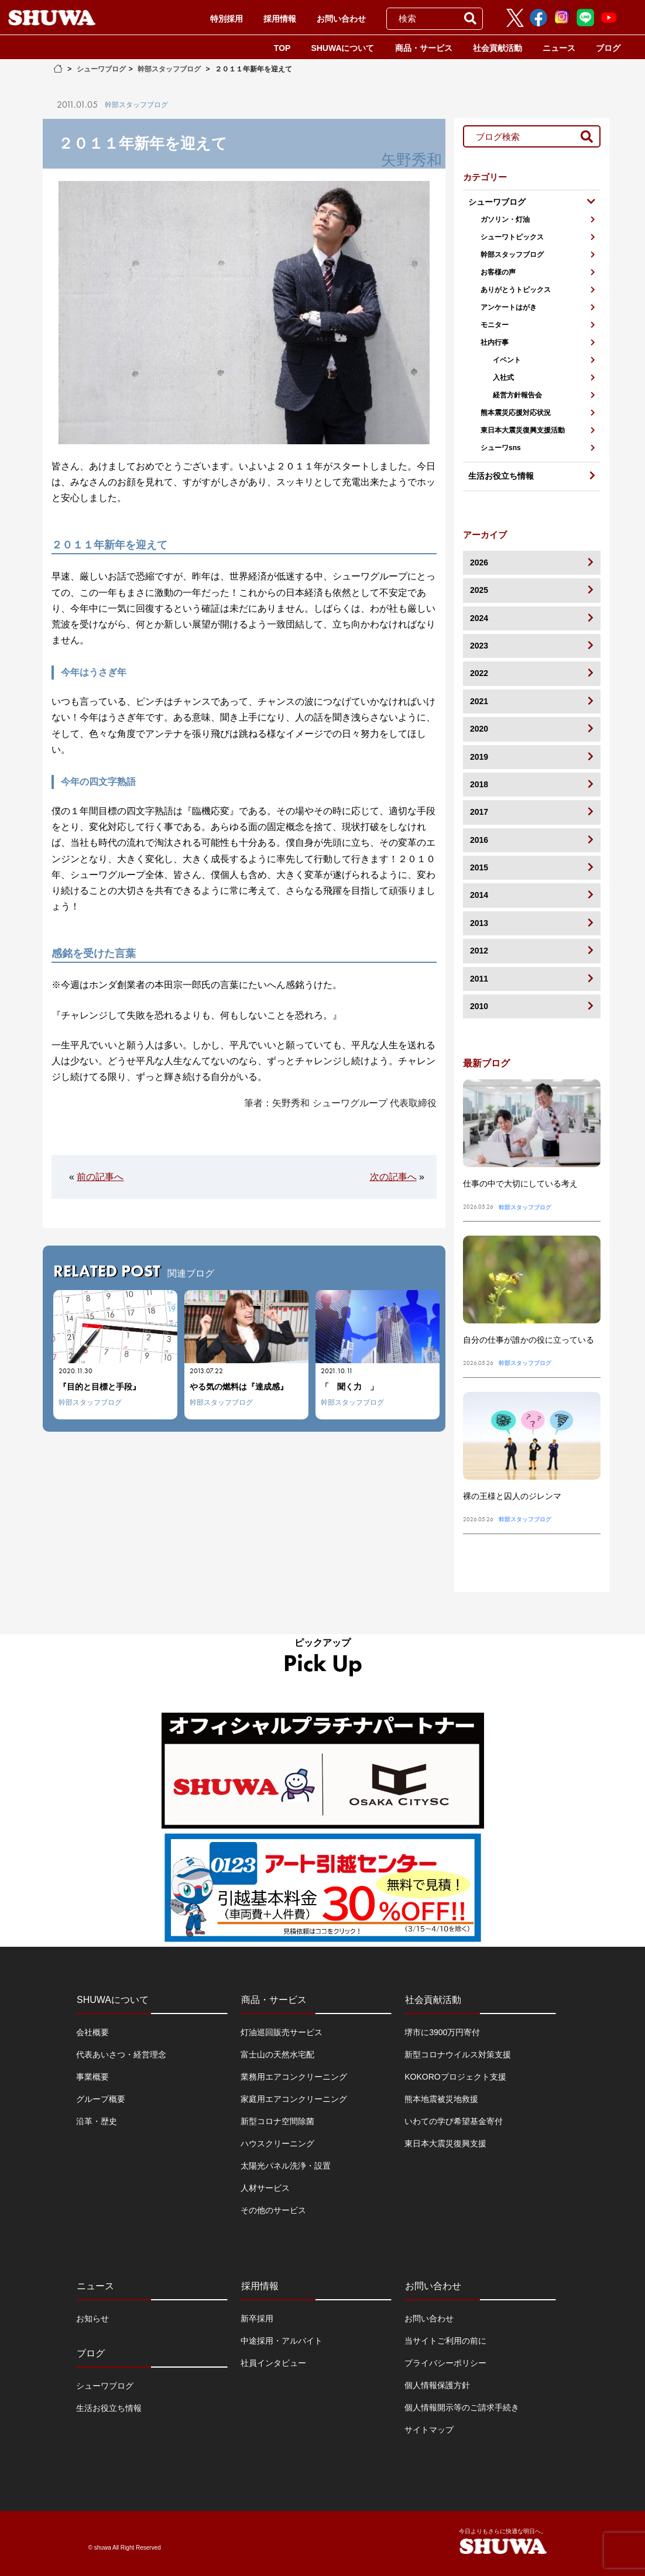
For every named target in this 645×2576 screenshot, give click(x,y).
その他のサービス (273, 2210)
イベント (544, 360)
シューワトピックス (538, 237)
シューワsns (538, 448)
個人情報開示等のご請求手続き (461, 2407)
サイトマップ (429, 2429)
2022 (531, 673)
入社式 (544, 377)
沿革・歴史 (96, 2121)
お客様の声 (538, 272)
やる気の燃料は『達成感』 (239, 1386)
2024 (531, 618)
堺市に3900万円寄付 (442, 2032)
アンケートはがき (538, 307)
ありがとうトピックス (538, 290)
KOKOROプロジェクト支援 (455, 2076)
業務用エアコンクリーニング (294, 2076)
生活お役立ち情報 (109, 2408)
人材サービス (265, 2188)
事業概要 (92, 2076)
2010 (531, 1006)
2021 (531, 701)
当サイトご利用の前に (445, 2340)
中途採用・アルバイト (281, 2340)
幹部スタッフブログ (169, 69)
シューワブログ (101, 69)
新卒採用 (257, 2318)
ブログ (608, 48)
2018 (531, 784)
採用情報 (279, 18)
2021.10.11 (337, 1371)
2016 (531, 840)
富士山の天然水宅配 (277, 2054)
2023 (531, 645)
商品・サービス (423, 48)
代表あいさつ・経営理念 (121, 2054)
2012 (531, 950)
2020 (531, 728)
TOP (282, 48)
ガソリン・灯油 (538, 219)
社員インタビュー (273, 2363)
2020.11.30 (75, 1371)
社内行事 (538, 342)
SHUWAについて (342, 48)
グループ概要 (100, 2099)
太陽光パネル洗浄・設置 (286, 2165)
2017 (531, 811)
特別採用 (226, 18)
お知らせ (92, 2318)
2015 (531, 867)
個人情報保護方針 (437, 2385)
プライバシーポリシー (445, 2363)
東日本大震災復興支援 (445, 2143)
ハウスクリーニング (277, 2143)
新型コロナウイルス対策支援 (457, 2054)
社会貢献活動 (497, 48)
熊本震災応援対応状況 (538, 412)
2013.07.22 (206, 1371)
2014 (531, 895)
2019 (531, 756)
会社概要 (92, 2032)
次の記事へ (393, 1177)
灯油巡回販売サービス (281, 2032)
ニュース (559, 48)
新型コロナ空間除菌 (277, 2121)
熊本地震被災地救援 (441, 2099)
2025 (531, 590)
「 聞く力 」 (349, 1386)
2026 (531, 562)
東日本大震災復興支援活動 (538, 430)
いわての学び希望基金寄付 (453, 2121)
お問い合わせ (341, 18)
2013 (531, 923)
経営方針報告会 (544, 395)
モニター (538, 325)
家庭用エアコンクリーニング (294, 2099)
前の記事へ (100, 1177)
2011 (531, 978)
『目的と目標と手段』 (99, 1386)
